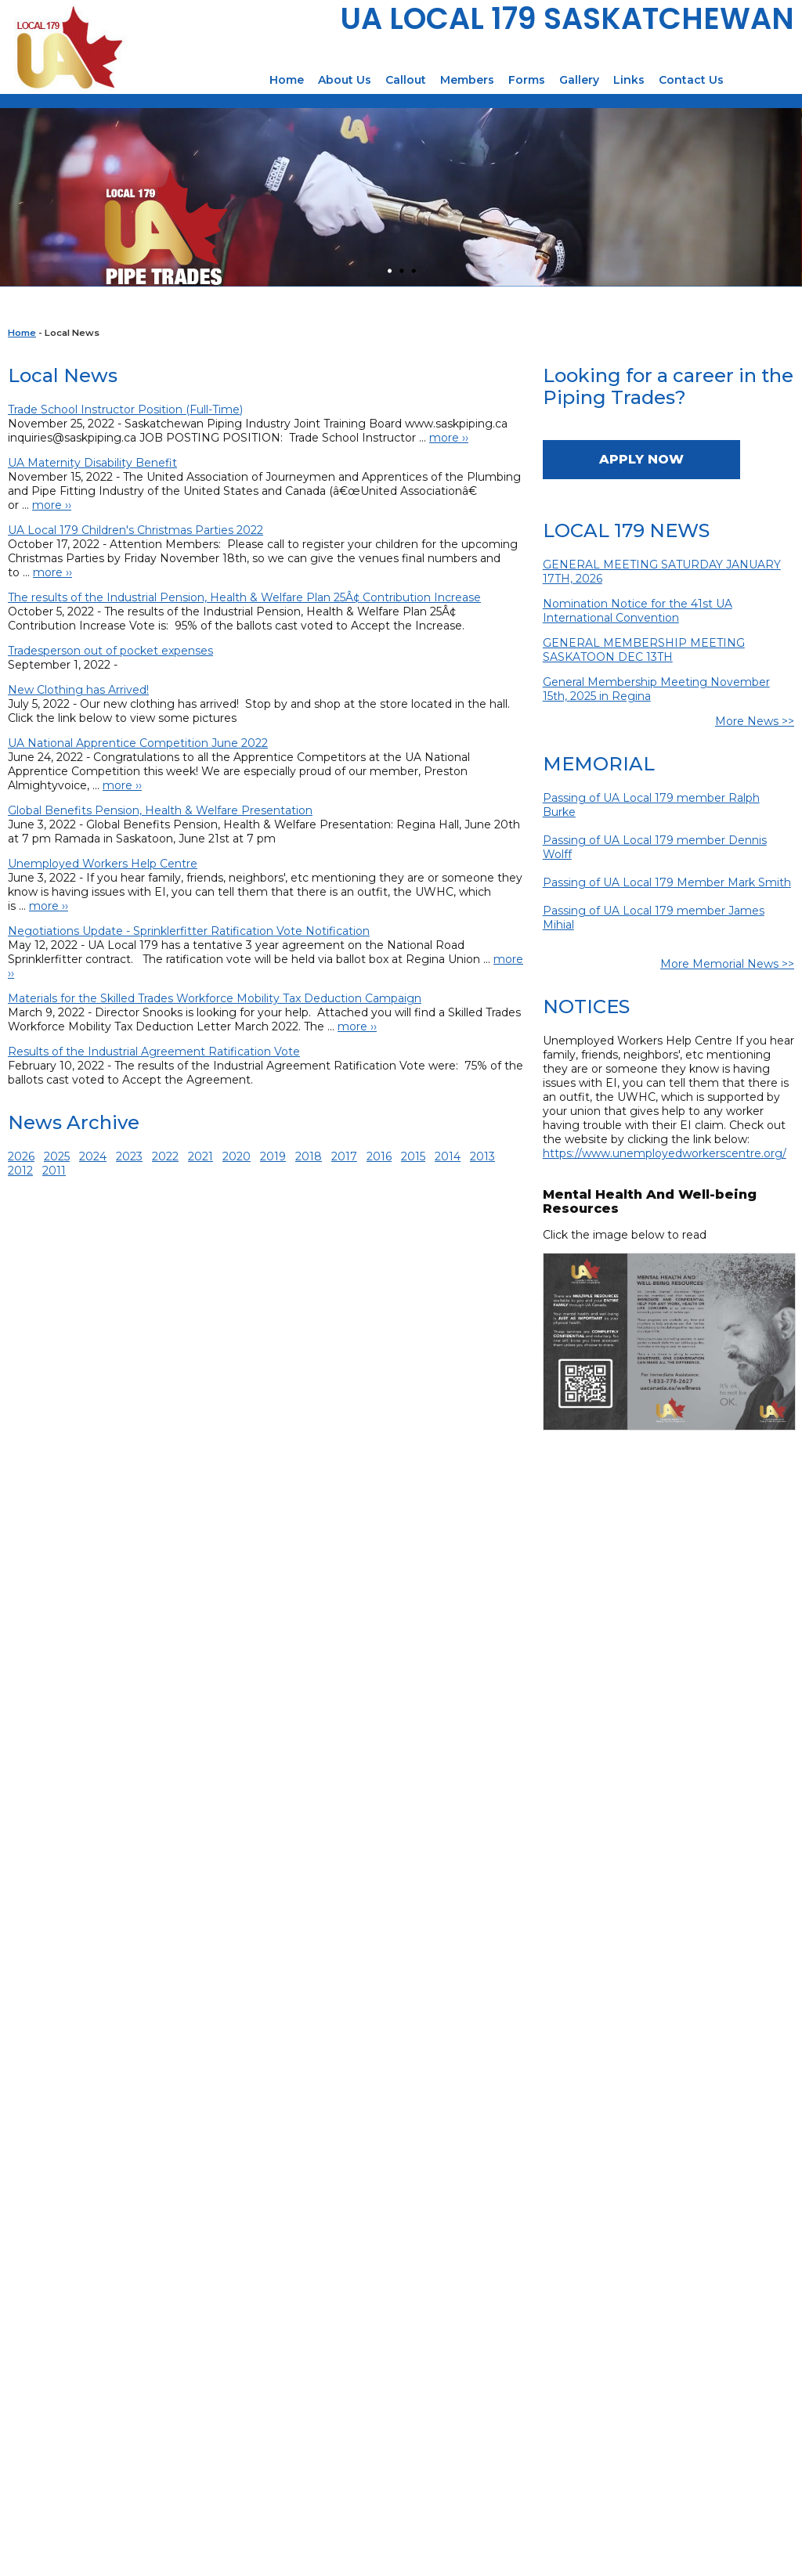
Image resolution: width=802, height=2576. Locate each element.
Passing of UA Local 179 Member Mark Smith (667, 882)
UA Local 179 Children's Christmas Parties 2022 (135, 530)
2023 (129, 1156)
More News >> (754, 721)
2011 (54, 1171)
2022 (165, 1156)
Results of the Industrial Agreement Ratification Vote (154, 1051)
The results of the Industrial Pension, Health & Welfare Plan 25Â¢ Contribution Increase (244, 597)
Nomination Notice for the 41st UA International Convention (637, 611)
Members (467, 80)
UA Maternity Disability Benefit (92, 463)
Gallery (579, 80)
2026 (21, 1156)
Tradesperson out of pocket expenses (110, 651)
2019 (273, 1156)
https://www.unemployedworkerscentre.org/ (664, 1153)
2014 (448, 1156)
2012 (20, 1171)
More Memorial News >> (727, 964)
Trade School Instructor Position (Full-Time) (125, 409)
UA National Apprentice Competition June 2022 (138, 743)
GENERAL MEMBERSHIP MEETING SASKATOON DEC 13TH (644, 650)
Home (286, 80)
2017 (344, 1156)
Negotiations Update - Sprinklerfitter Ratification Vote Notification (189, 931)
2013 (482, 1156)
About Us (344, 80)
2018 (308, 1156)
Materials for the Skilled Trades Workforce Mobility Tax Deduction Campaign (214, 998)
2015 (413, 1156)
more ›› (448, 438)
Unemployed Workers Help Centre (102, 864)
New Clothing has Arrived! (78, 690)
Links (629, 80)
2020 (236, 1156)
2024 (93, 1156)
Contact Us (691, 80)
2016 (379, 1156)
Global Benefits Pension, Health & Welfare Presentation (160, 810)
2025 (57, 1156)
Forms (526, 80)
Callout (405, 80)
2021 (200, 1156)
